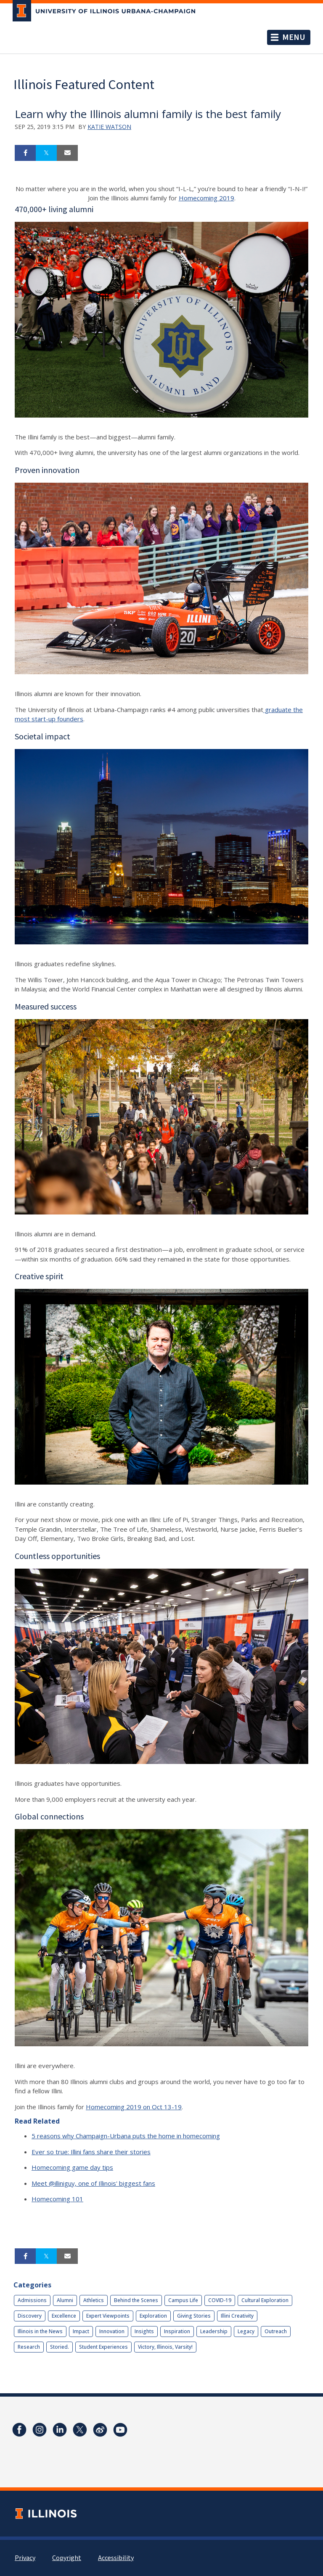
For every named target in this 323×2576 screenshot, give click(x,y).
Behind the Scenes (136, 2300)
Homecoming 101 (57, 2199)
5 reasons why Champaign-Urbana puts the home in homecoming (126, 2136)
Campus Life (183, 2300)
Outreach (276, 2331)
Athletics (93, 2300)
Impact (81, 2331)
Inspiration (177, 2331)
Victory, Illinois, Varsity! (165, 2346)
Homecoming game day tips (72, 2167)
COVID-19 (219, 2300)
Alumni (65, 2300)
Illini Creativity (237, 2315)
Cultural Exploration (265, 2300)
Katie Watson (109, 127)
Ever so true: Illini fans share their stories (91, 2152)
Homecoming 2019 (206, 198)
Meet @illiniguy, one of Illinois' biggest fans (93, 2183)
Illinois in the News (40, 2331)
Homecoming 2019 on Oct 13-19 (134, 2107)
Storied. (59, 2346)
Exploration (153, 2315)
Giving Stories (194, 2315)
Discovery (30, 2315)
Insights (144, 2331)
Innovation (111, 2331)
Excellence (64, 2315)
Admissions (32, 2300)
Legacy (246, 2331)
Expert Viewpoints (108, 2315)
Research (29, 2346)
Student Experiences (103, 2346)
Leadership (214, 2331)
